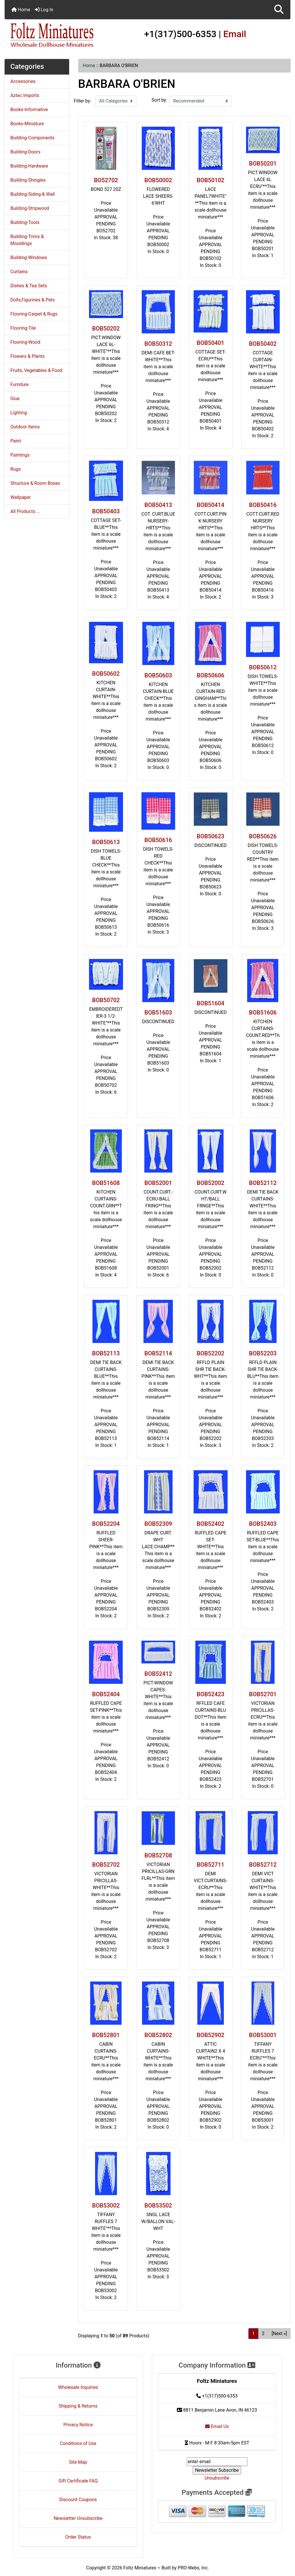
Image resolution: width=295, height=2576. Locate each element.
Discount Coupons (78, 2499)
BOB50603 (158, 675)
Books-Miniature (27, 123)
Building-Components (32, 137)
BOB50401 (210, 342)
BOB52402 (210, 1523)
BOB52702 (106, 1864)
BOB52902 (210, 2035)
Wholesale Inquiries (78, 2387)
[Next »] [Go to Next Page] (279, 2333)
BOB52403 (263, 1523)
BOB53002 (106, 2205)
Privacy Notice (78, 2424)
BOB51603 (158, 1012)
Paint (15, 441)
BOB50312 (158, 343)
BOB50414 (210, 504)
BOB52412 (158, 1673)
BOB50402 (263, 343)
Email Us (217, 2426)
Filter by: (82, 101)
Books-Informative (29, 109)
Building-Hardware (29, 166)
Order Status (78, 2537)
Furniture (19, 384)
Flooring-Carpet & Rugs (34, 314)
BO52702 (106, 180)
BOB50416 (263, 504)
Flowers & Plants (27, 356)
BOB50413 (158, 504)
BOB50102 (210, 180)
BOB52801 (106, 2035)
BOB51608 (106, 1182)
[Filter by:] (115, 101)
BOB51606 (263, 1012)
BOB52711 (210, 1864)
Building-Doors (25, 152)
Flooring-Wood (25, 342)
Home (21, 9)
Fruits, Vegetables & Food (36, 370)
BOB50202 (106, 328)
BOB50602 (106, 673)
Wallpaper (20, 497)
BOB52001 (158, 1182)
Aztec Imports (24, 95)
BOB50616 (158, 840)
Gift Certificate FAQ (78, 2481)
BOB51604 (210, 1003)
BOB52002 (210, 1182)
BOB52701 (263, 1694)
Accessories (22, 81)
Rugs (15, 469)
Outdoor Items (25, 427)
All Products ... (25, 511)
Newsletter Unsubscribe (78, 2518)
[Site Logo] (52, 35)
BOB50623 (210, 836)
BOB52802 (158, 2035)
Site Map (78, 2462)
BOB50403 (106, 511)
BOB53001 (263, 2035)
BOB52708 (158, 1855)
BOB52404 (106, 1694)
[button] (279, 9)
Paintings (20, 455)
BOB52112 (263, 1182)
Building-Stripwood (29, 208)
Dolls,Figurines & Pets (32, 300)
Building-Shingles (28, 180)
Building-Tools (24, 222)
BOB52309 (158, 1523)
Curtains (19, 271)
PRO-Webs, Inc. (193, 2568)
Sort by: (159, 100)
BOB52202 (210, 1353)
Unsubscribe (217, 2478)
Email (234, 34)
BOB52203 (263, 1353)
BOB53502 (158, 2205)
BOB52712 (263, 1864)
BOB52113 (106, 1353)
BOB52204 (106, 1523)
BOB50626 (263, 836)
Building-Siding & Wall (32, 194)
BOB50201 (263, 163)
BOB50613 (106, 842)
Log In (44, 9)
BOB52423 (210, 1694)
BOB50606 (210, 675)
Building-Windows (28, 257)
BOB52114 (158, 1353)
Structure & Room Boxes (35, 483)
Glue (15, 398)
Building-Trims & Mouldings (27, 240)
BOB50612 (263, 667)
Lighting (18, 412)
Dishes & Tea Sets (28, 285)
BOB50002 (158, 180)
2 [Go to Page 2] (263, 2333)
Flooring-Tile (23, 328)
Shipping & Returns (78, 2406)
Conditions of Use (78, 2443)
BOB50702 (106, 1000)
